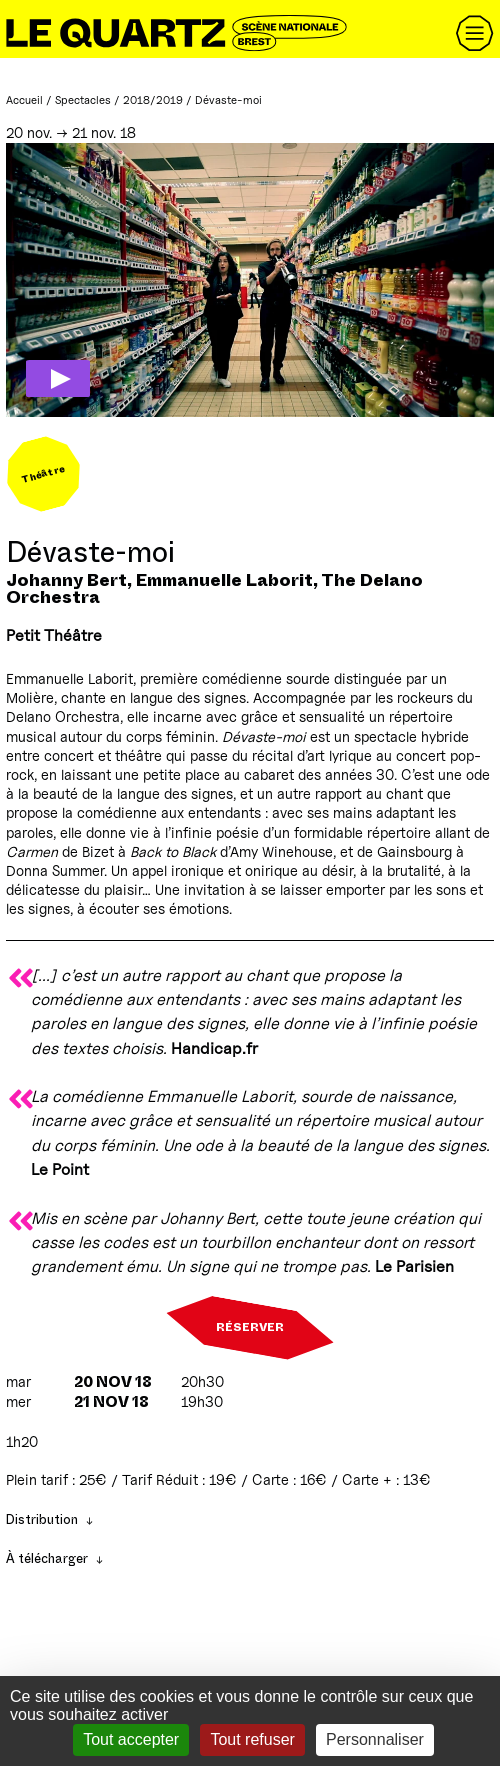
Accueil (24, 100)
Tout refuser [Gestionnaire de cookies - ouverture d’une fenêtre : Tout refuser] (252, 1739)
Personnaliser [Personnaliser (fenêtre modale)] (375, 1739)
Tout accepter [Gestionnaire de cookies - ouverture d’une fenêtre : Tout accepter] (131, 1739)
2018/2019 (153, 100)
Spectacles (83, 100)
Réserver (250, 1328)
